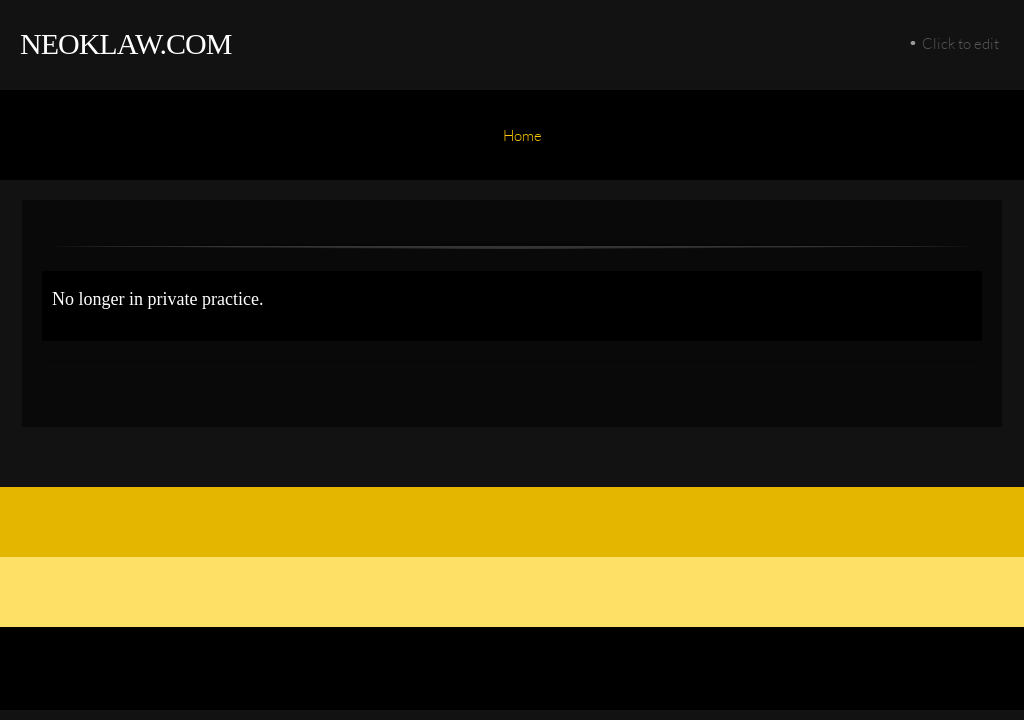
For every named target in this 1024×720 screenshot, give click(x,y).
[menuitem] (522, 145)
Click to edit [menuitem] (960, 43)
